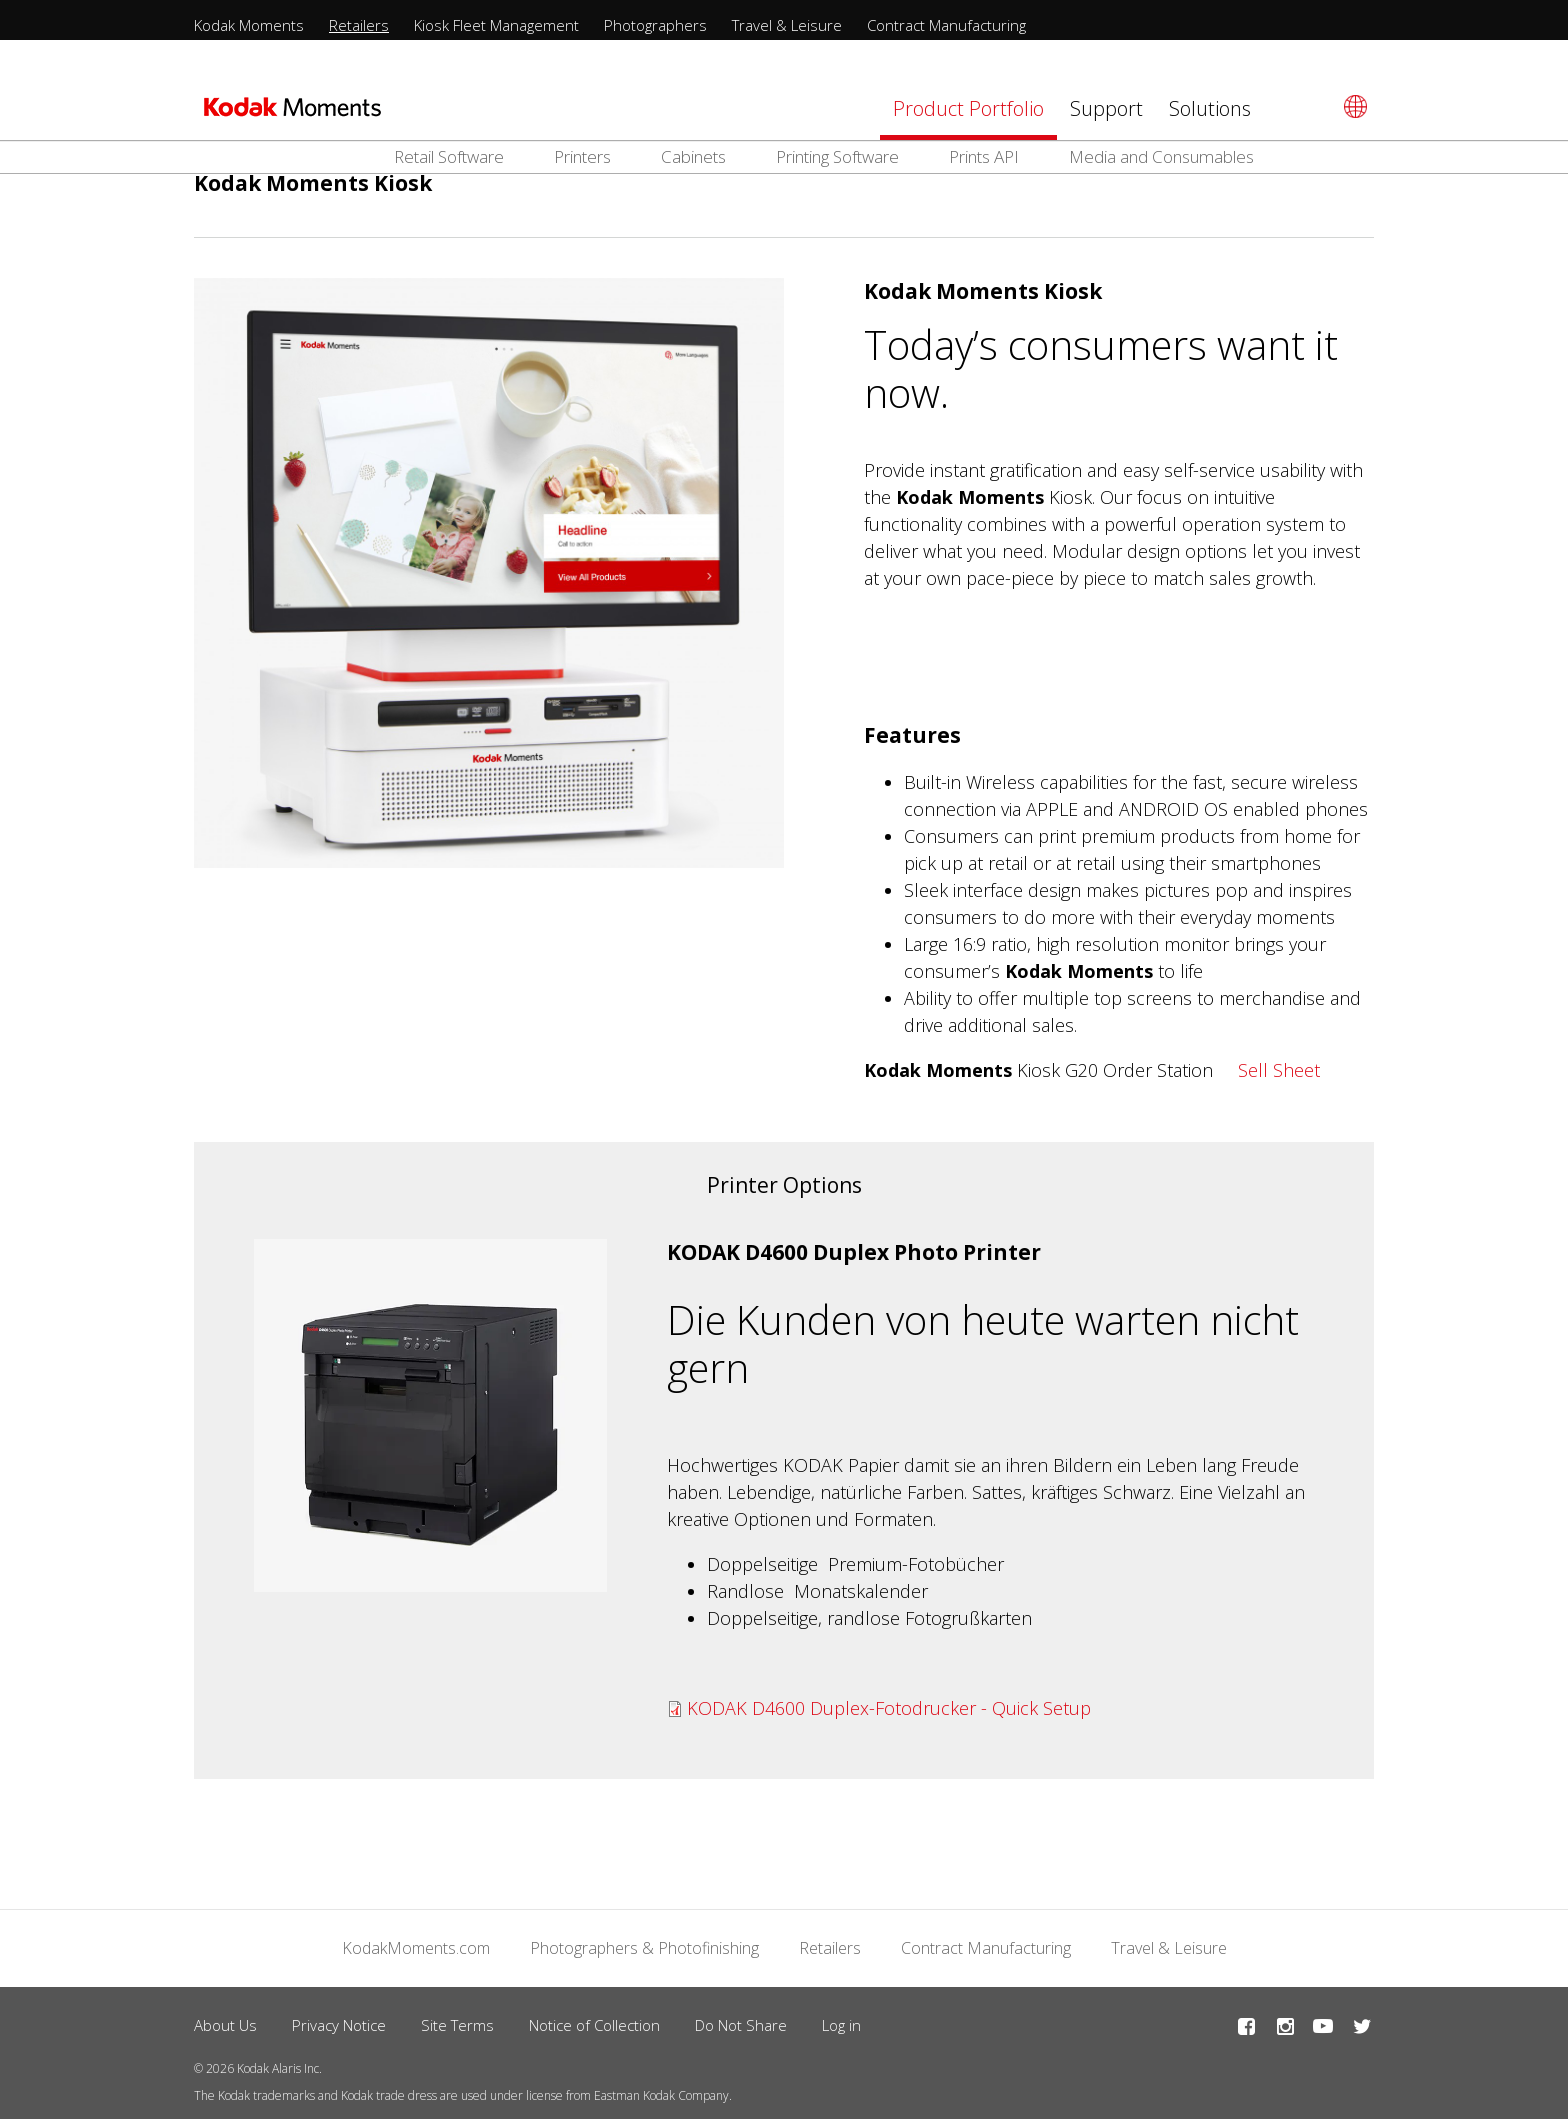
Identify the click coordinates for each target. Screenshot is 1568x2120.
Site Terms (457, 2025)
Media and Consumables (1161, 156)
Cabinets (693, 156)
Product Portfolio (968, 108)
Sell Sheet (1279, 1070)
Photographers (655, 25)
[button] (430, 1415)
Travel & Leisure (787, 25)
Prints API (984, 156)
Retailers (359, 25)
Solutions (1210, 108)
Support (1106, 108)
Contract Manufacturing (946, 25)
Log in (841, 2025)
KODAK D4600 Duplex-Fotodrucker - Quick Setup (889, 1708)
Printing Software (837, 156)
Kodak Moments (249, 25)
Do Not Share (741, 2025)
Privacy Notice (339, 2025)
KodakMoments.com (416, 1948)
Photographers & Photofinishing (644, 1948)
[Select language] (1352, 106)
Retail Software (449, 156)
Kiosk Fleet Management (496, 25)
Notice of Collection (594, 2025)
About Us (225, 2025)
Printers (582, 156)
